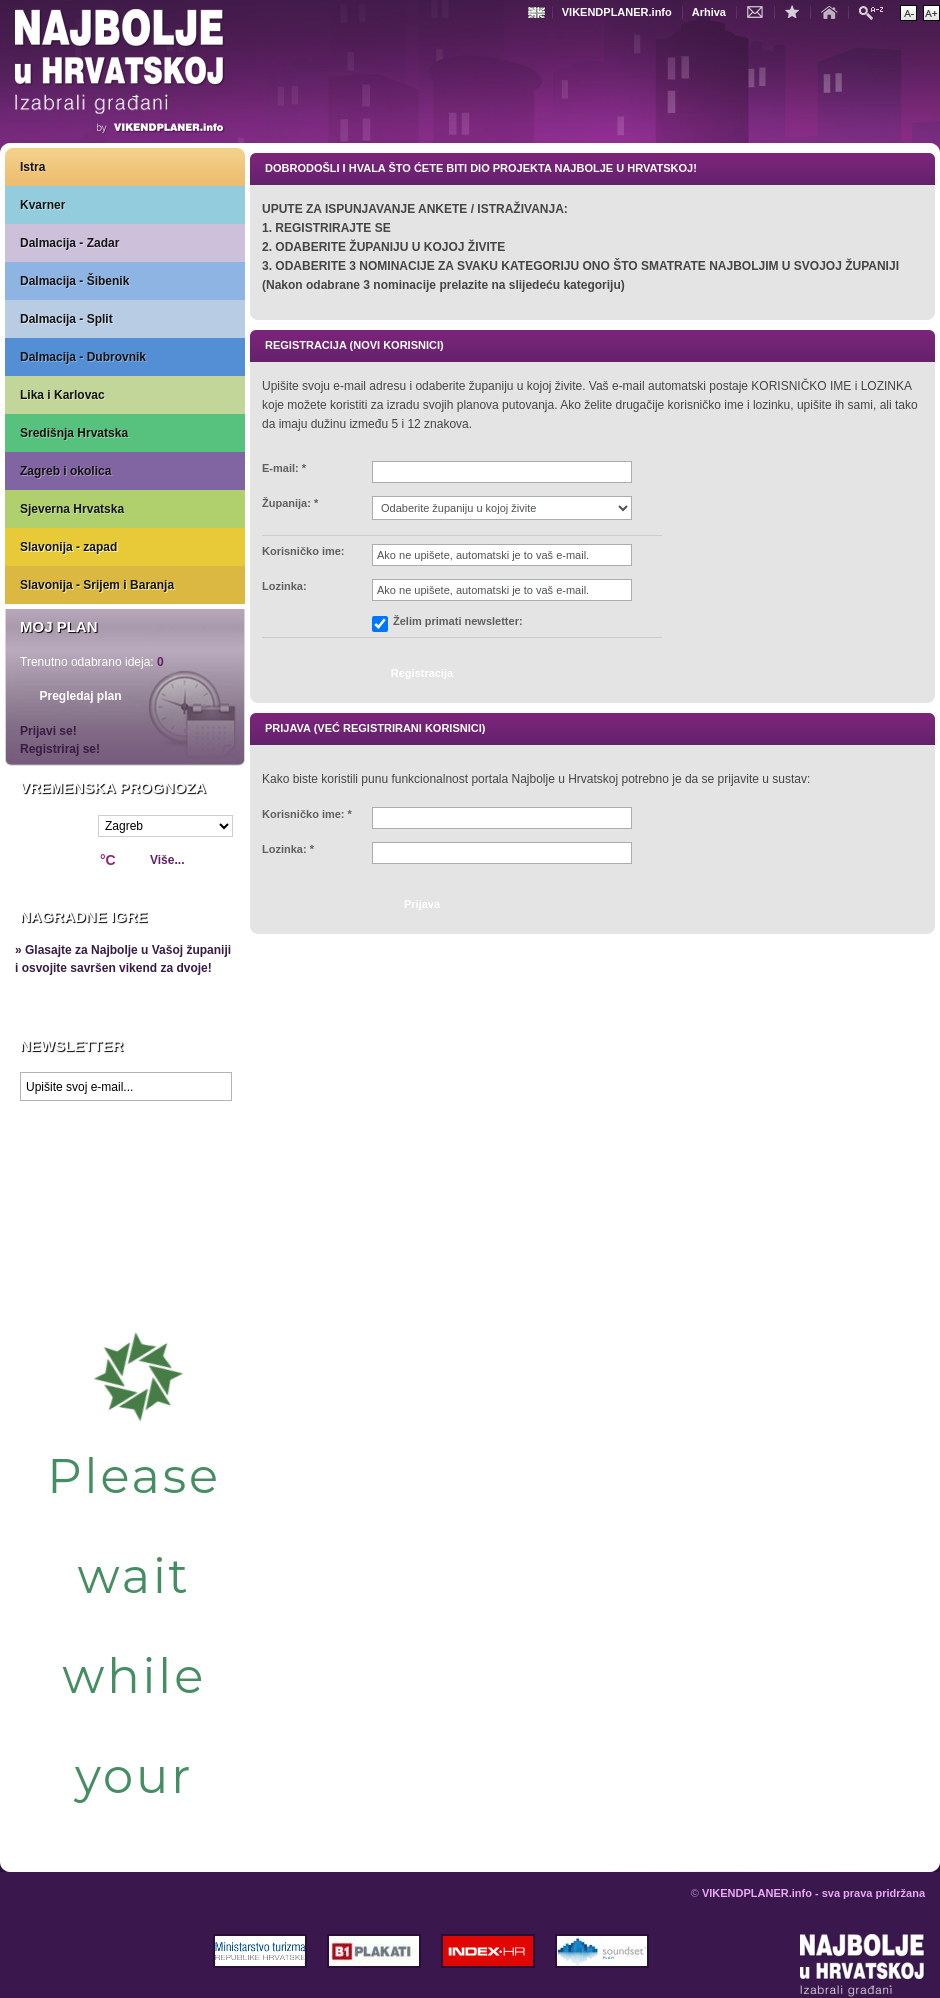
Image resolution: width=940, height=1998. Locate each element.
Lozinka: (284, 586)
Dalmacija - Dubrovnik (83, 357)
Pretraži (876, 11)
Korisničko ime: (303, 551)
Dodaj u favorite (797, 11)
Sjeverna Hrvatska (72, 509)
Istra (32, 167)
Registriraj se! (60, 749)
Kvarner (42, 205)
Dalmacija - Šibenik (74, 281)
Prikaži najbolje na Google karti (125, 1230)
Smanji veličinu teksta (908, 13)
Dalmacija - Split (66, 319)
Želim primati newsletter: (458, 621)
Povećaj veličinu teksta (931, 13)
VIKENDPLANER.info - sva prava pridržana (813, 1893)
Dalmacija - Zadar (69, 243)
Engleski (539, 12)
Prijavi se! (48, 731)
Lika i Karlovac (62, 395)
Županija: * (290, 503)
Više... (167, 860)
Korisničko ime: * (307, 814)
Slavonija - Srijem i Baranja (97, 585)
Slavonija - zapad (68, 547)
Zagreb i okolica (65, 471)
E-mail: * (284, 468)
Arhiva (709, 12)
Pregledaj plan (80, 696)
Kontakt (760, 11)
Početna (834, 11)
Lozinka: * (288, 849)
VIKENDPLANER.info (617, 12)
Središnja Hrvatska (74, 433)
